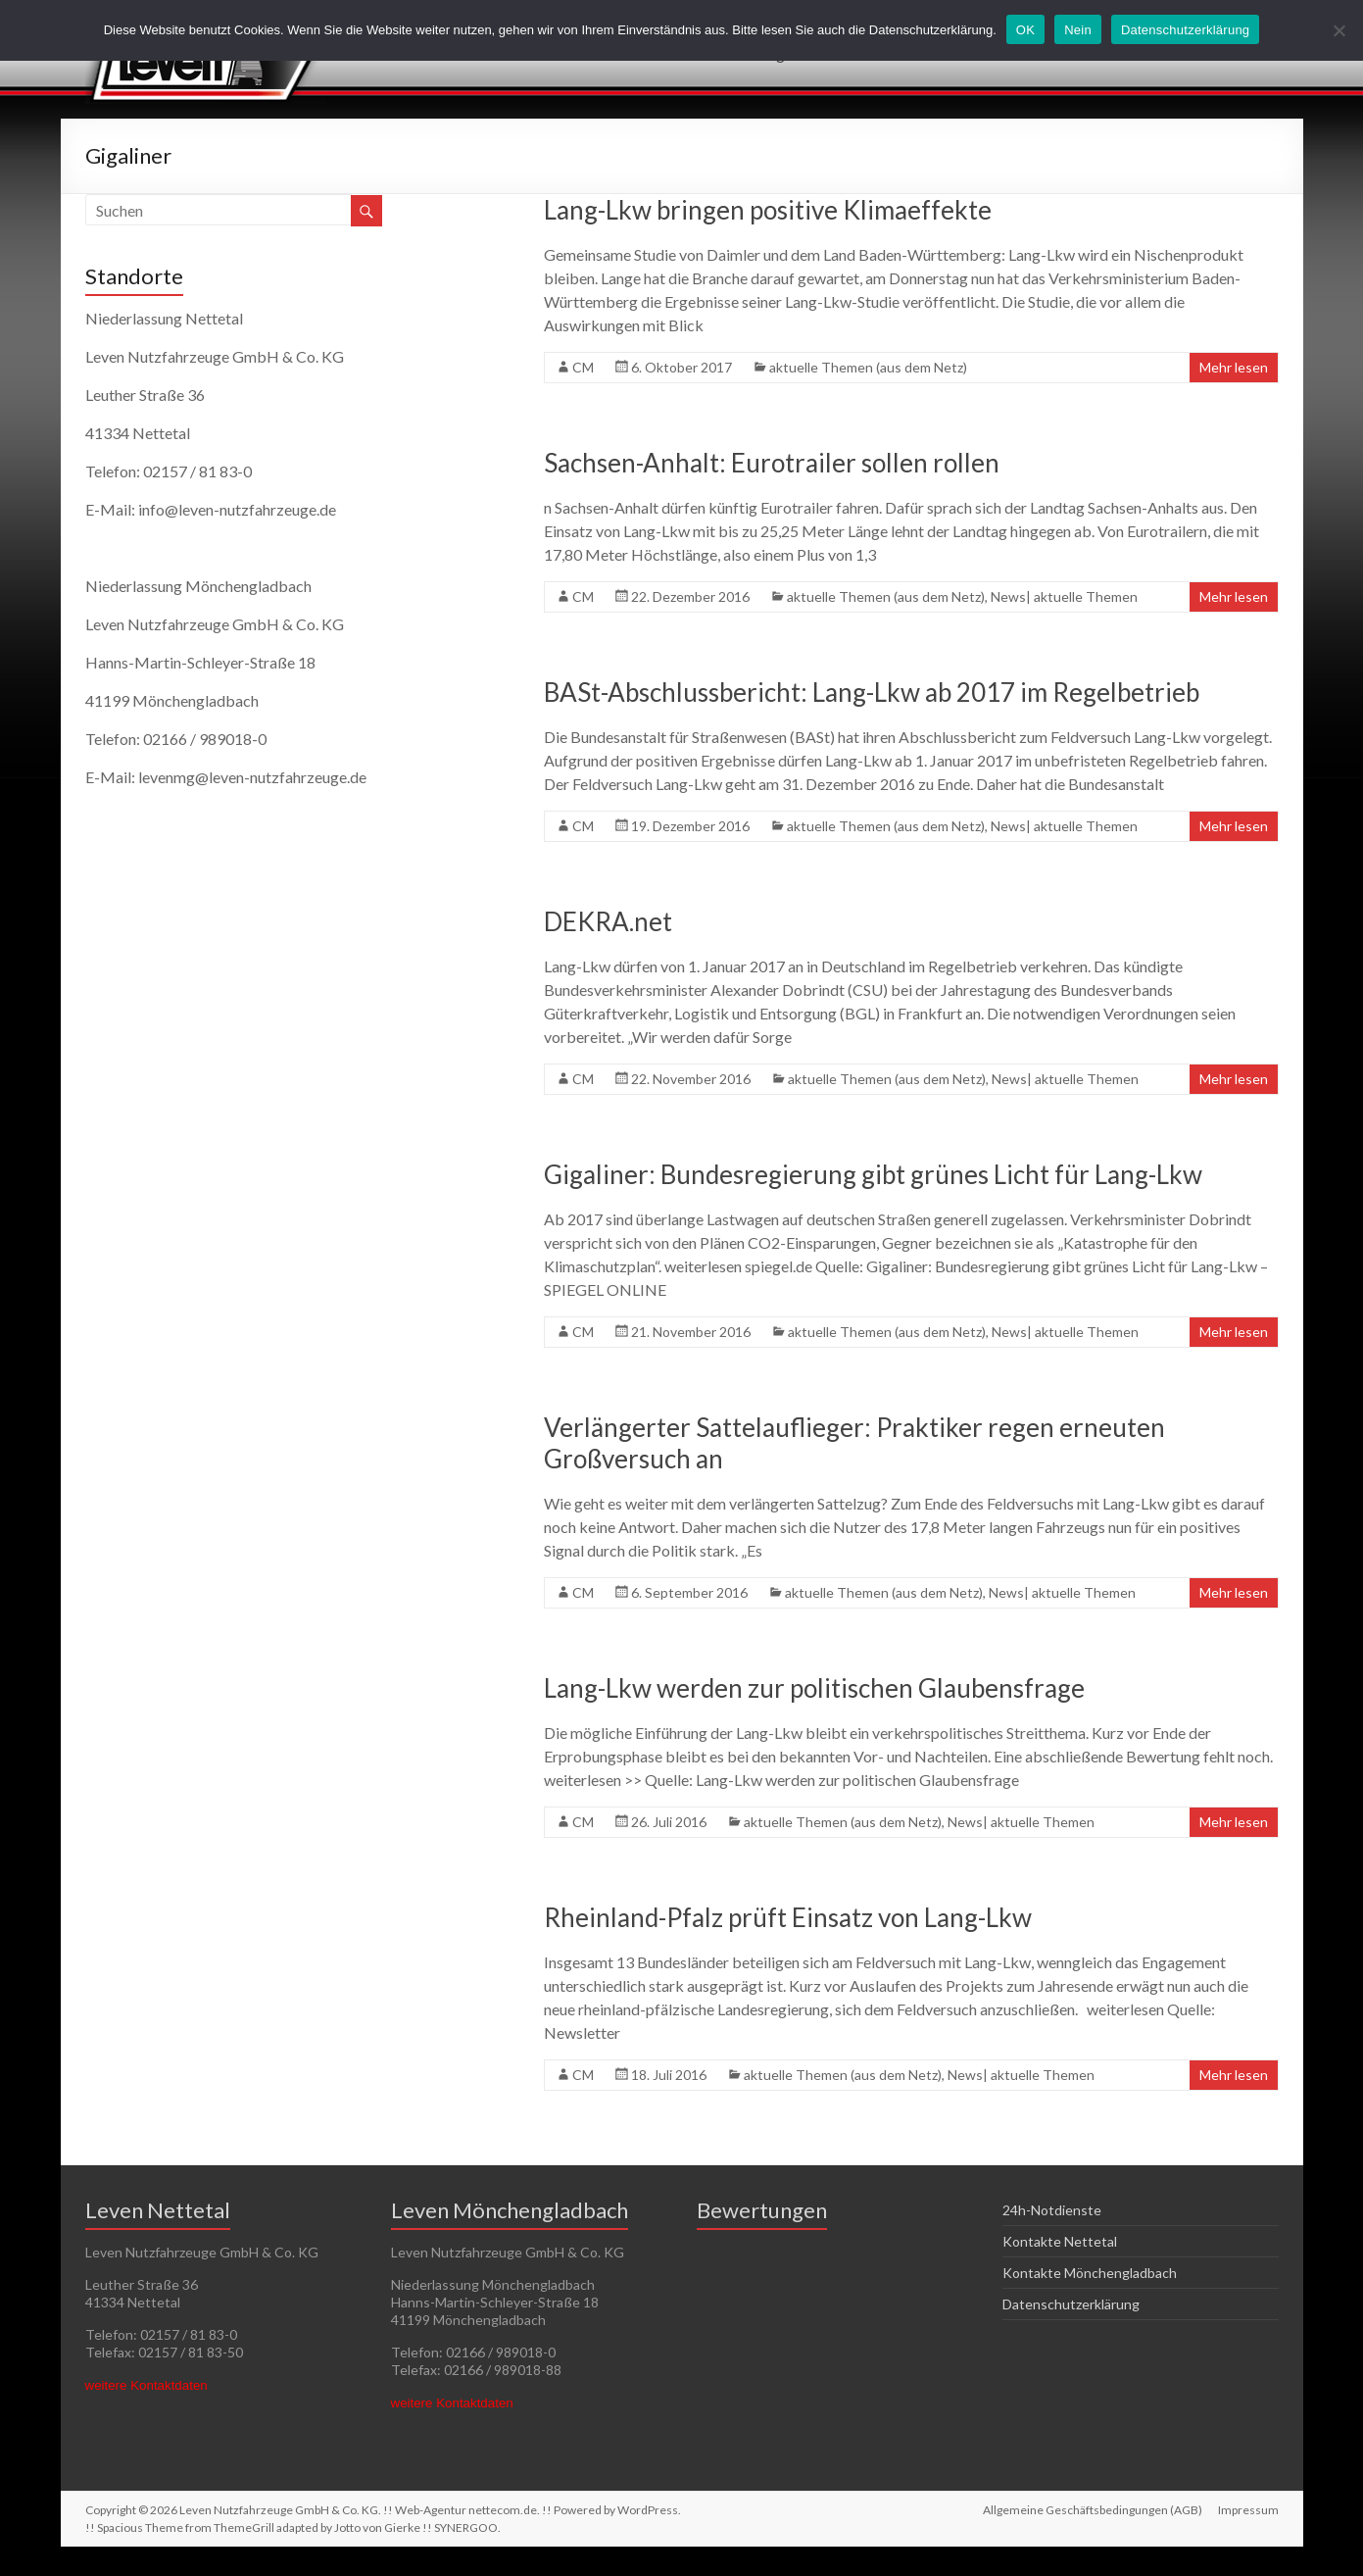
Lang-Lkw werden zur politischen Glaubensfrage (814, 1688)
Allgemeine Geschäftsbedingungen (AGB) (1092, 2509)
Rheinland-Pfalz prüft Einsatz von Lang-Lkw (788, 1917)
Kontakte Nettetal (1059, 2241)
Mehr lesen (1233, 367)
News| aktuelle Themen (1064, 596)
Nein (1078, 30)
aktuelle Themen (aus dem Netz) (868, 367)
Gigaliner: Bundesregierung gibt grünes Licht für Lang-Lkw (875, 1174)
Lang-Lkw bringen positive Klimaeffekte (768, 209)
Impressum (1248, 2509)
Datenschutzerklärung (1071, 2304)
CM (583, 367)
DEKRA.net (608, 921)
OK (1025, 30)
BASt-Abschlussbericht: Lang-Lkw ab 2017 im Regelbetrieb (871, 692)
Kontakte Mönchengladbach (1089, 2272)
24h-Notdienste (1051, 2210)
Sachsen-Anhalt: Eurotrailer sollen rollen (771, 462)
